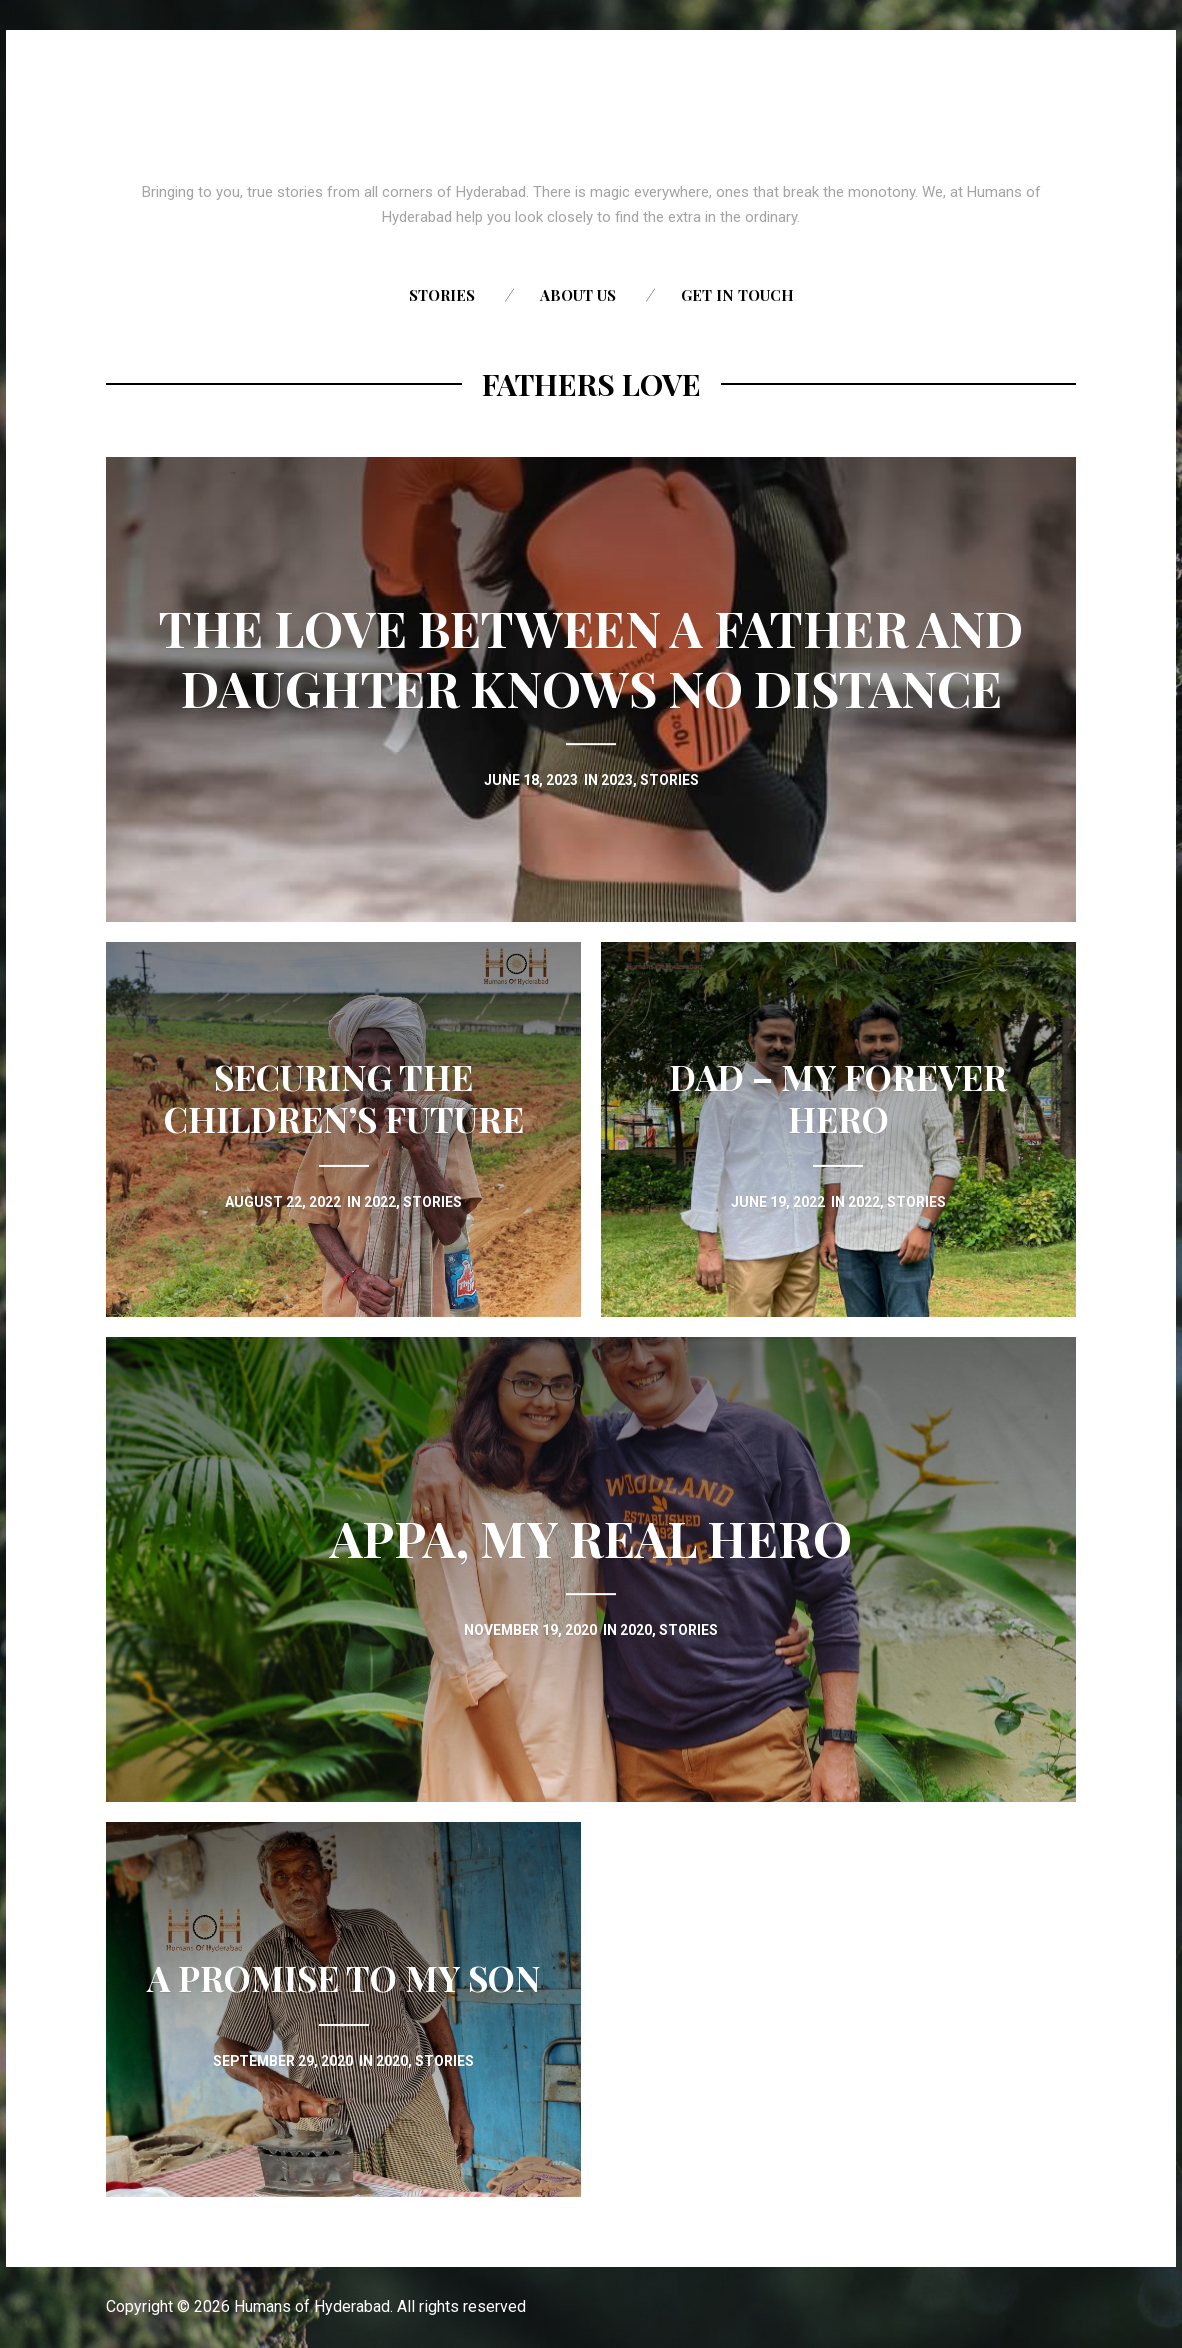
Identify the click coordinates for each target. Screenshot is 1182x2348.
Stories (442, 295)
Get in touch (737, 295)
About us (578, 295)
